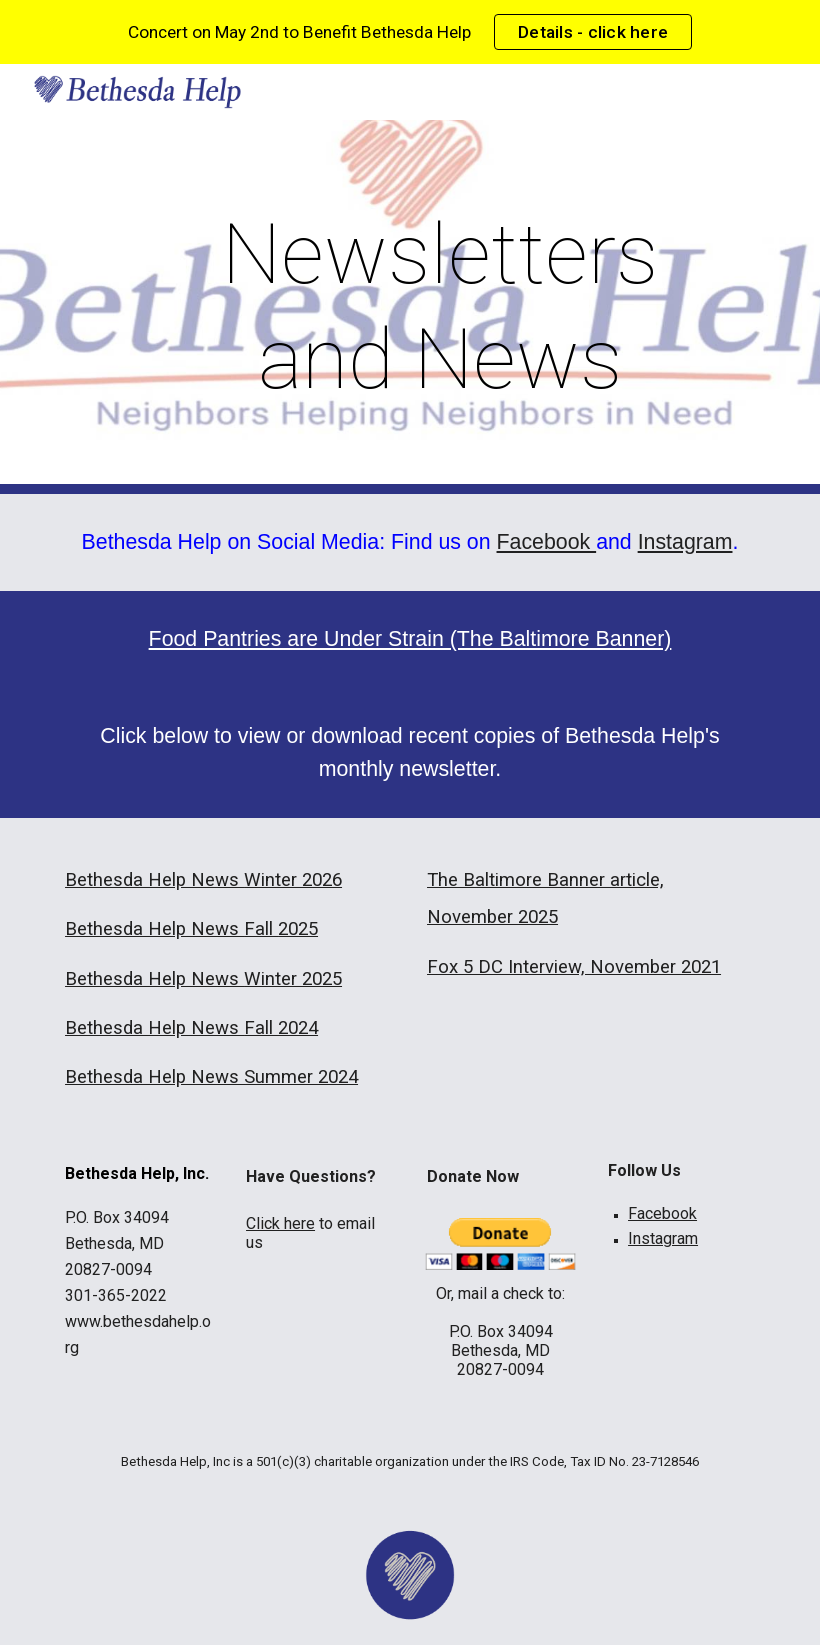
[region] (410, 32)
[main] (440, 307)
